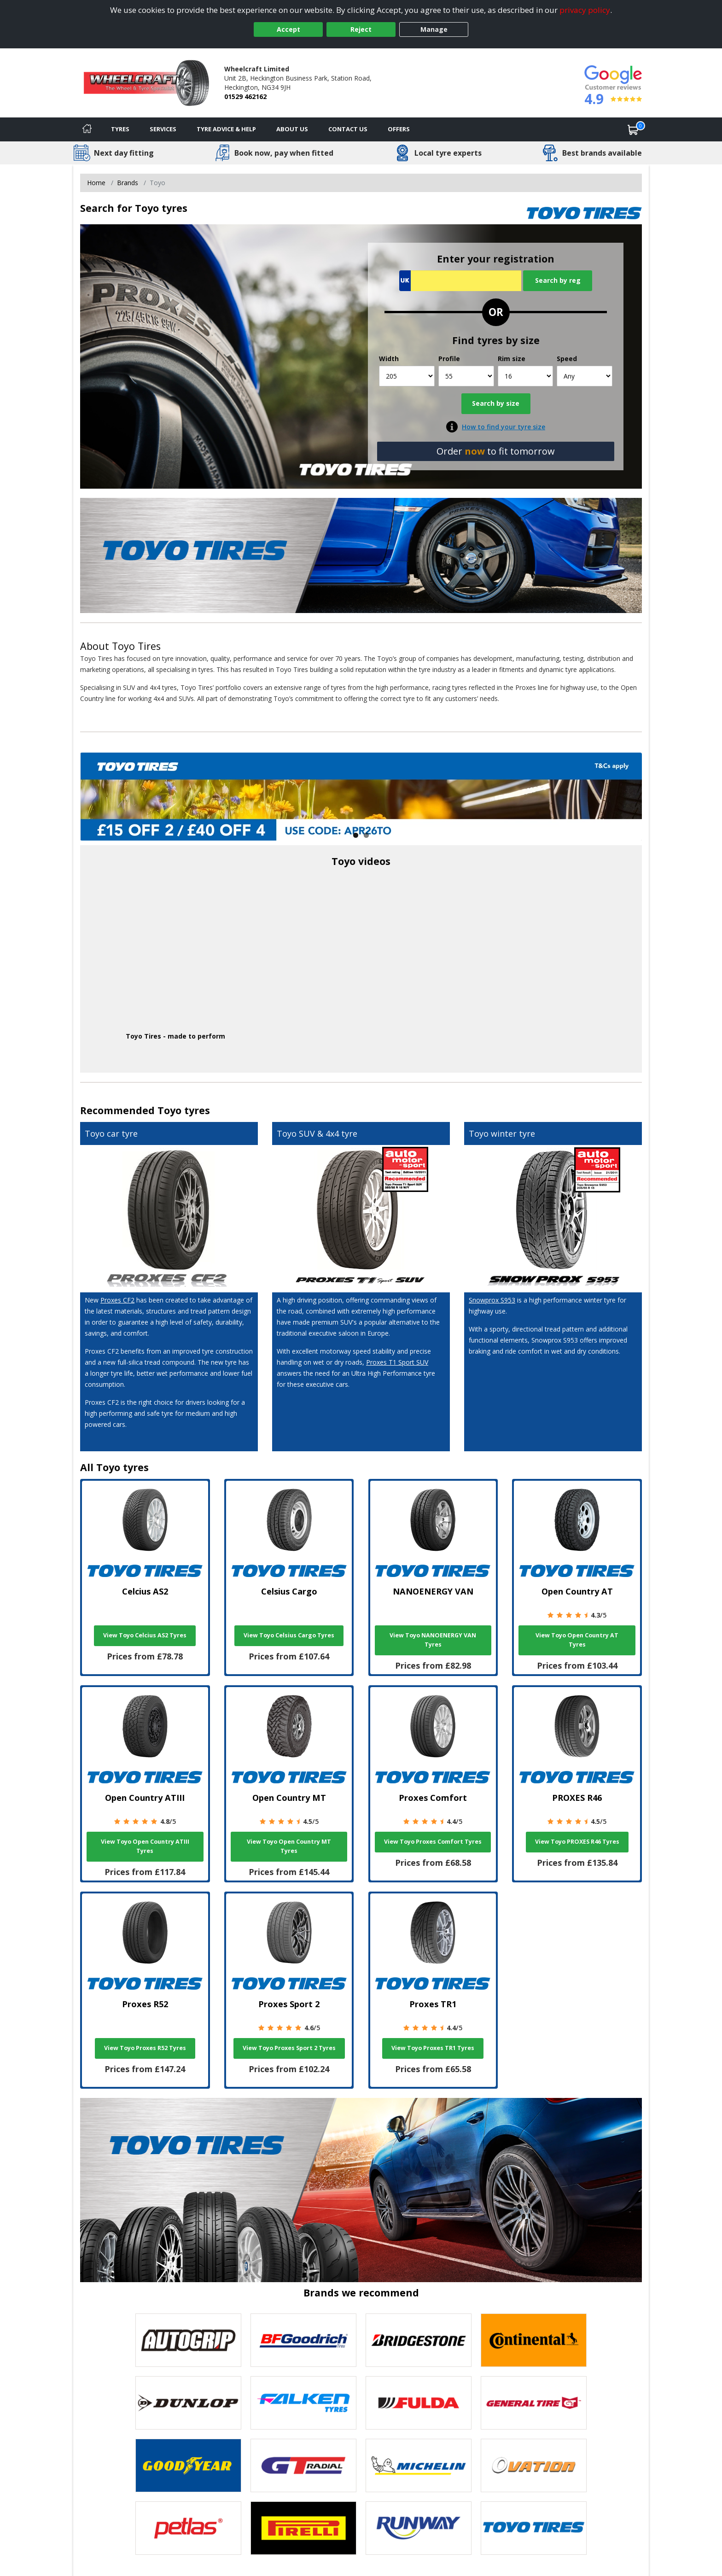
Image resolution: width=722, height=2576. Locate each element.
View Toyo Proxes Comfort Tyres (433, 1842)
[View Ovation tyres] (534, 2465)
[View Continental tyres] (534, 2340)
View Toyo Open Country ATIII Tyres (145, 1846)
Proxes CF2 (117, 1300)
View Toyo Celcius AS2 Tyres (144, 1635)
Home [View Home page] (96, 182)
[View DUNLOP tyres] (188, 2403)
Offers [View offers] (399, 129)
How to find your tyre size (503, 426)
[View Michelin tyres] (419, 2465)
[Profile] (466, 376)
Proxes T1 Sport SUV (397, 1362)
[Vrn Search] (460, 280)
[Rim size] (525, 376)
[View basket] (633, 129)
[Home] (87, 129)
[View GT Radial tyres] (303, 2465)
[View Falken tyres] (303, 2403)
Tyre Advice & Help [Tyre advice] (226, 129)
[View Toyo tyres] (534, 2528)
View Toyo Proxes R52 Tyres (145, 2048)
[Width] (407, 376)
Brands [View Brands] (127, 182)
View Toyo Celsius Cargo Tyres (289, 1635)
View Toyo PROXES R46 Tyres (577, 1842)
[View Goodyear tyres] (188, 2465)
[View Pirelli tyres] (303, 2528)
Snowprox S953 (492, 1300)
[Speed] (584, 376)
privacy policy (584, 10)
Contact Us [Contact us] (347, 129)
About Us (292, 129)
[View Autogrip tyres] (188, 2340)
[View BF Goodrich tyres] (303, 2340)
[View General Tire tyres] (534, 2403)
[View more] (361, 797)
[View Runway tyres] (419, 2528)
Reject (361, 29)
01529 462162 (245, 96)
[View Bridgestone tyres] (419, 2340)
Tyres (120, 129)
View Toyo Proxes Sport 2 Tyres (289, 2048)
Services (163, 129)
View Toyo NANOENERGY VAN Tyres (433, 1639)
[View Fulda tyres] (419, 2403)
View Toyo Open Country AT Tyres (577, 1639)
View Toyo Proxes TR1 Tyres (432, 2048)
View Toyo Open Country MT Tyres (289, 1846)
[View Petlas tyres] (188, 2528)
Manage (434, 29)
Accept (288, 29)
